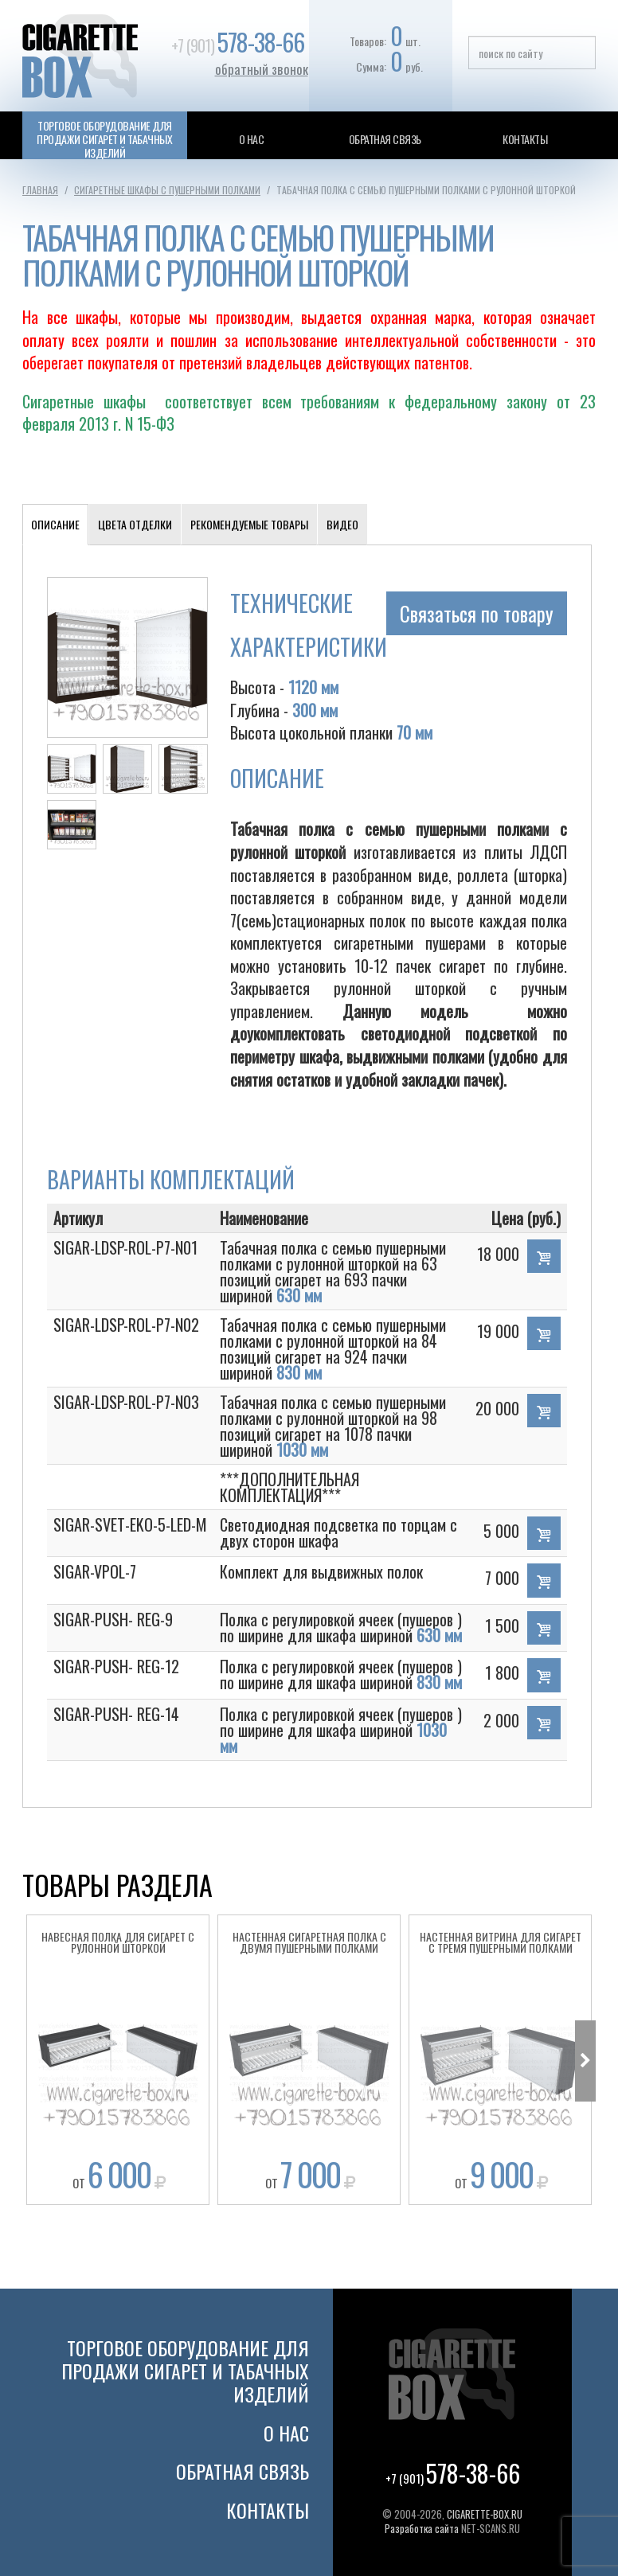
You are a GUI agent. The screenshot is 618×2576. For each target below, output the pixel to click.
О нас (251, 139)
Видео (342, 524)
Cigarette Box (94, 55)
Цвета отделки (135, 524)
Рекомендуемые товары (249, 524)
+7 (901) (237, 45)
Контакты (525, 139)
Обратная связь (385, 139)
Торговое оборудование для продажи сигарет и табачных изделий (104, 139)
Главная (40, 190)
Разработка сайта (422, 2528)
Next (585, 2061)
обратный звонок (261, 69)
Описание (55, 524)
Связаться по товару (476, 613)
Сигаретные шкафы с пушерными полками (167, 190)
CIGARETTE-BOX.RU (484, 2514)
